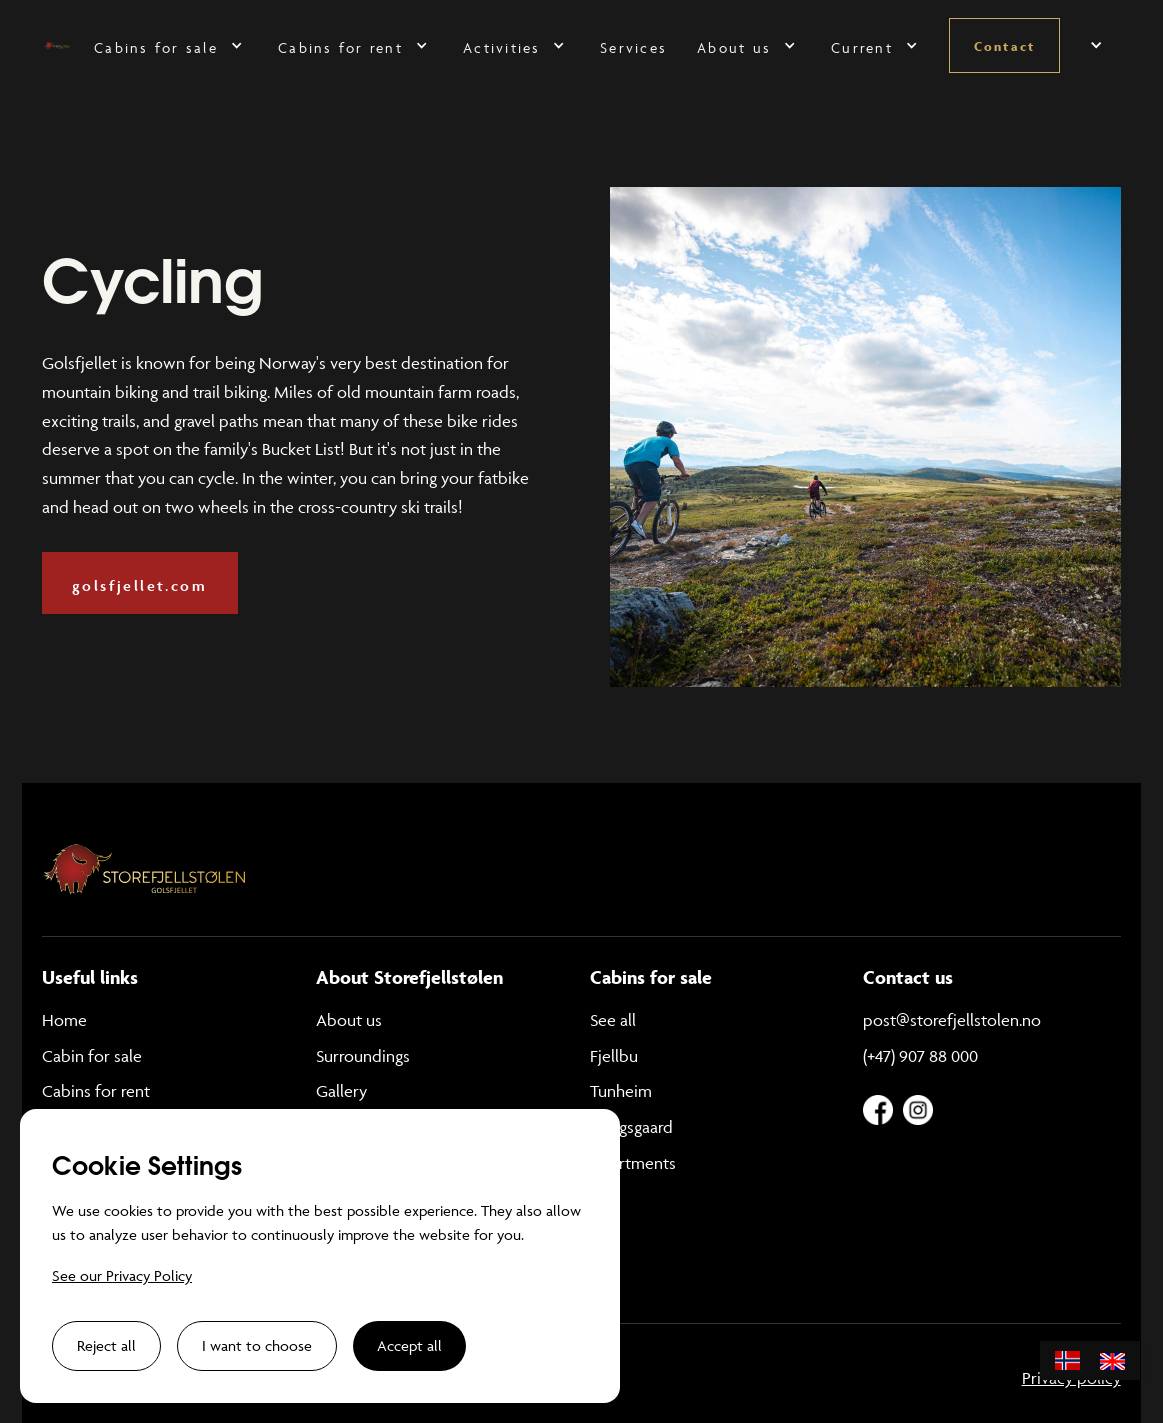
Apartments (633, 1163)
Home (64, 1020)
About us (349, 1020)
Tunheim (621, 1091)
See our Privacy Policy (122, 1275)
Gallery (341, 1091)
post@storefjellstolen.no (952, 1020)
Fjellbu (614, 1056)
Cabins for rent (96, 1091)
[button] (171, 45)
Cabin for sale (92, 1056)
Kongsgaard (631, 1127)
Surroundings (363, 1056)
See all (613, 1020)
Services (633, 47)
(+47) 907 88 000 (920, 1056)
